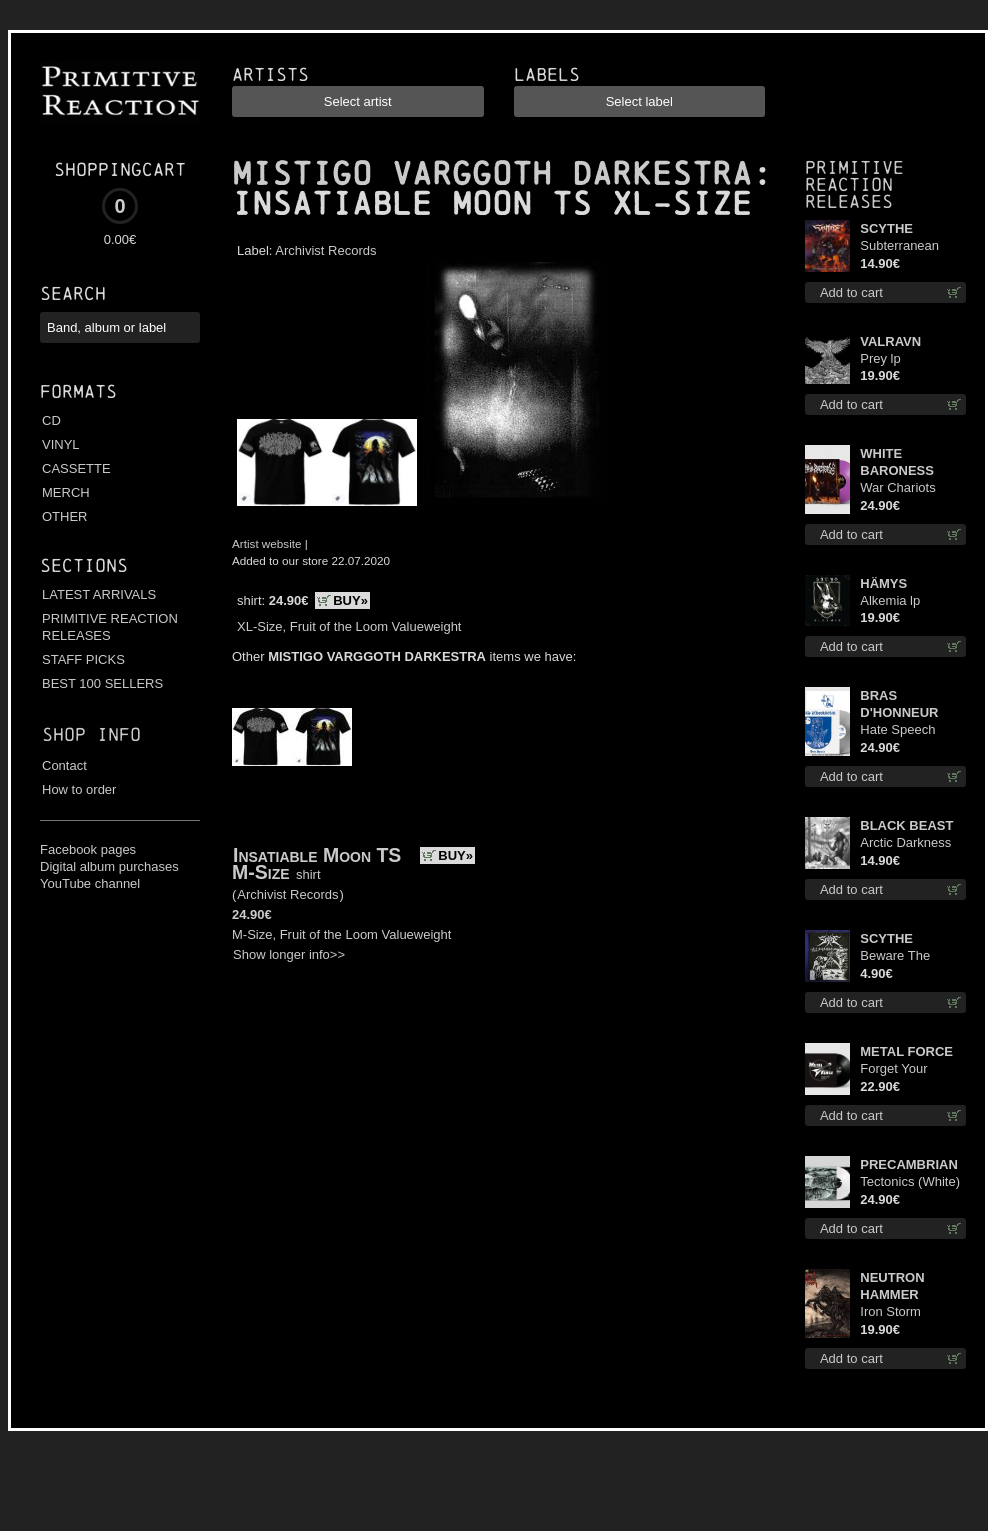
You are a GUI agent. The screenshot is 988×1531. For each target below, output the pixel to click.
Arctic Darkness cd (905, 843)
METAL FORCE (906, 1051)
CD (51, 420)
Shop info (91, 734)
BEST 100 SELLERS (102, 683)
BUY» (350, 600)
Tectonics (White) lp (910, 1182)
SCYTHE (886, 228)
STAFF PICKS (83, 659)
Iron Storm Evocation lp (895, 1312)
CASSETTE (76, 468)
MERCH (66, 492)
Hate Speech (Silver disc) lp (901, 730)
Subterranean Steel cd (899, 246)
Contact (64, 765)
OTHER (65, 516)
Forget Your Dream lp (893, 1069)
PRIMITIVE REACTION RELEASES (110, 627)
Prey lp (880, 358)
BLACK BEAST (906, 825)
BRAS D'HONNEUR (899, 704)
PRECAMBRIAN (909, 1164)
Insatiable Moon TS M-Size (316, 863)
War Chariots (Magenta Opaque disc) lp (912, 488)
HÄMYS (883, 583)
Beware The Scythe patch (897, 956)
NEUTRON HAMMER (892, 1286)
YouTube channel (90, 883)
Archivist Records (325, 250)
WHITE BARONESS (897, 462)
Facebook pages (88, 849)
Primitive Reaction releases (854, 184)
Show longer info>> (289, 954)
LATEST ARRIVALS (99, 594)
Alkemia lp (890, 600)
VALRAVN (890, 341)
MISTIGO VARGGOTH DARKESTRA (492, 174)
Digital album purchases (109, 866)
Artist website (267, 543)
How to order (79, 789)
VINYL (61, 444)
